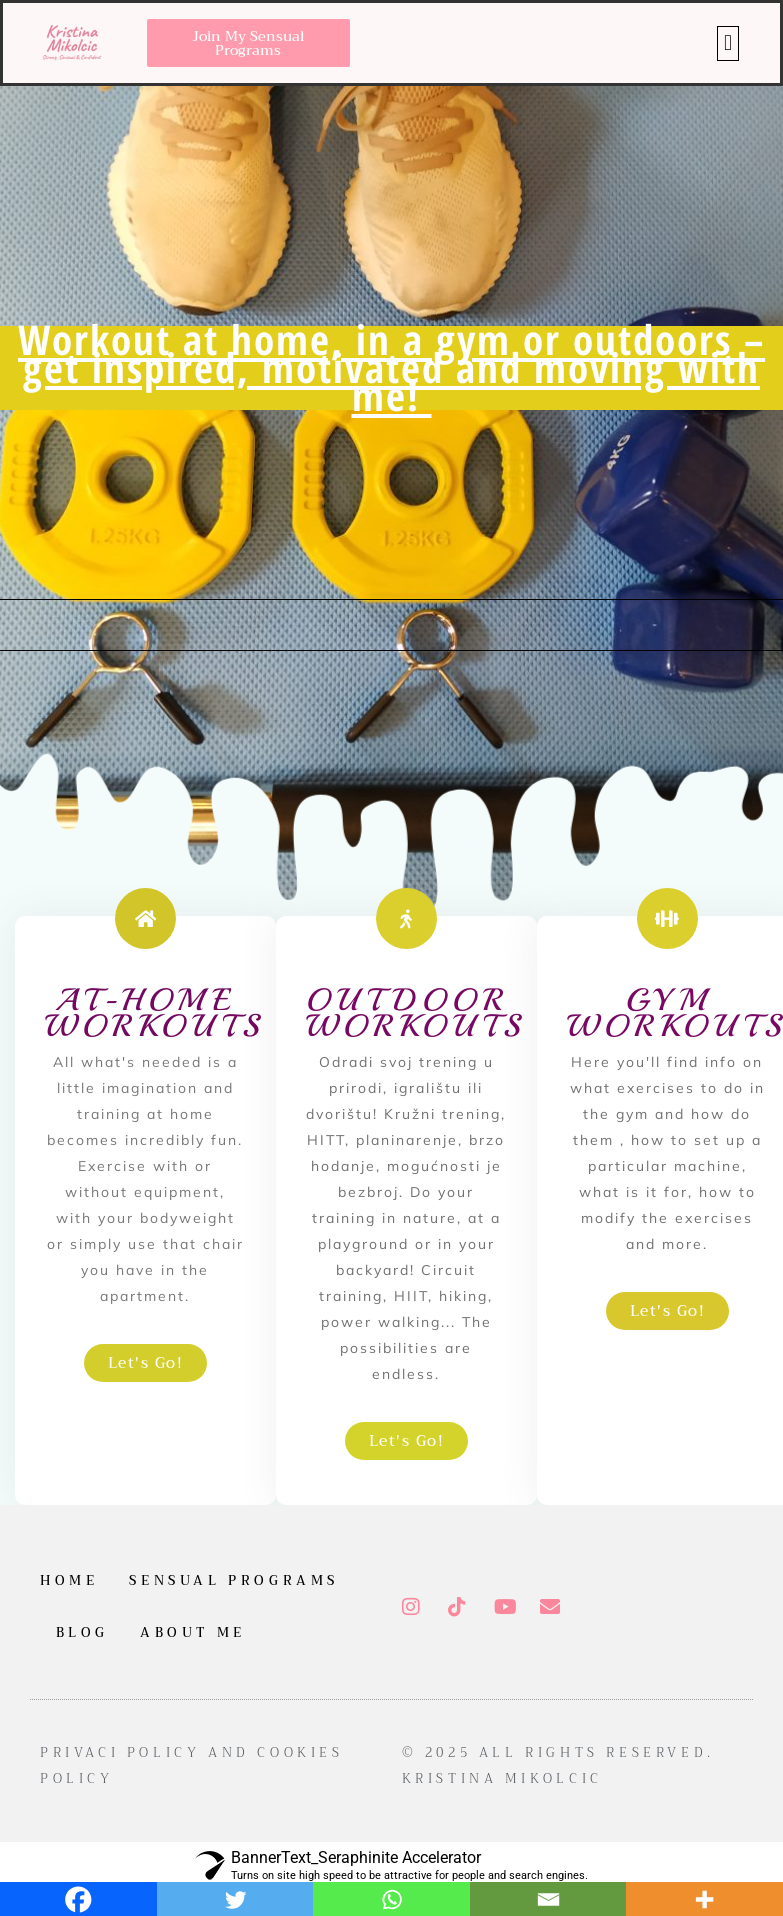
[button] (727, 43)
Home (69, 1580)
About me (193, 1632)
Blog (82, 1632)
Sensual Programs (234, 1580)
